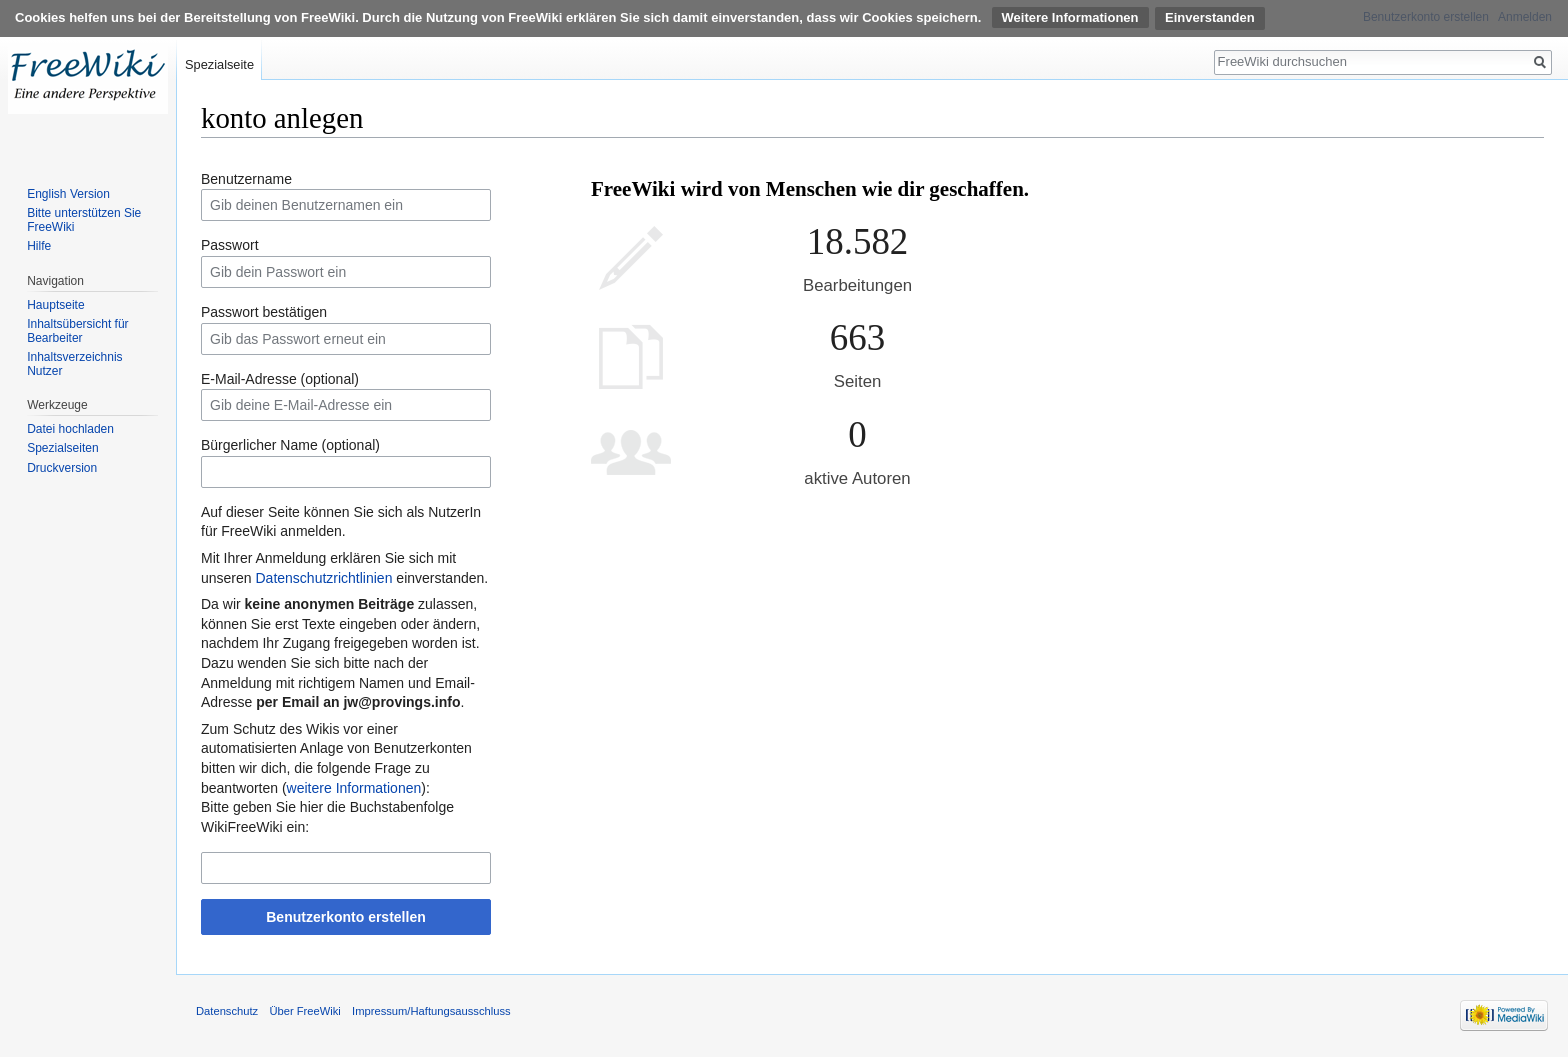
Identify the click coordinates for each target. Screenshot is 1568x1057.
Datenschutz (227, 1011)
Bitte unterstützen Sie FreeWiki (84, 220)
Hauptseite (55, 305)
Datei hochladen (70, 429)
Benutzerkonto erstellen (345, 917)
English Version (68, 194)
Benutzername (246, 179)
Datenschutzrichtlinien (323, 578)
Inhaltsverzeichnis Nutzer (74, 364)
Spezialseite (219, 64)
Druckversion (62, 468)
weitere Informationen (354, 788)
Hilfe (39, 246)
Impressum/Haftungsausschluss (431, 1011)
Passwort (230, 245)
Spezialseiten (62, 448)
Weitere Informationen (1070, 17)
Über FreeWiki (304, 1011)
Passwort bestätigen (264, 312)
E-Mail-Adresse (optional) (280, 379)
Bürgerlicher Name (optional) (290, 445)
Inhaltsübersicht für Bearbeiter (77, 331)
